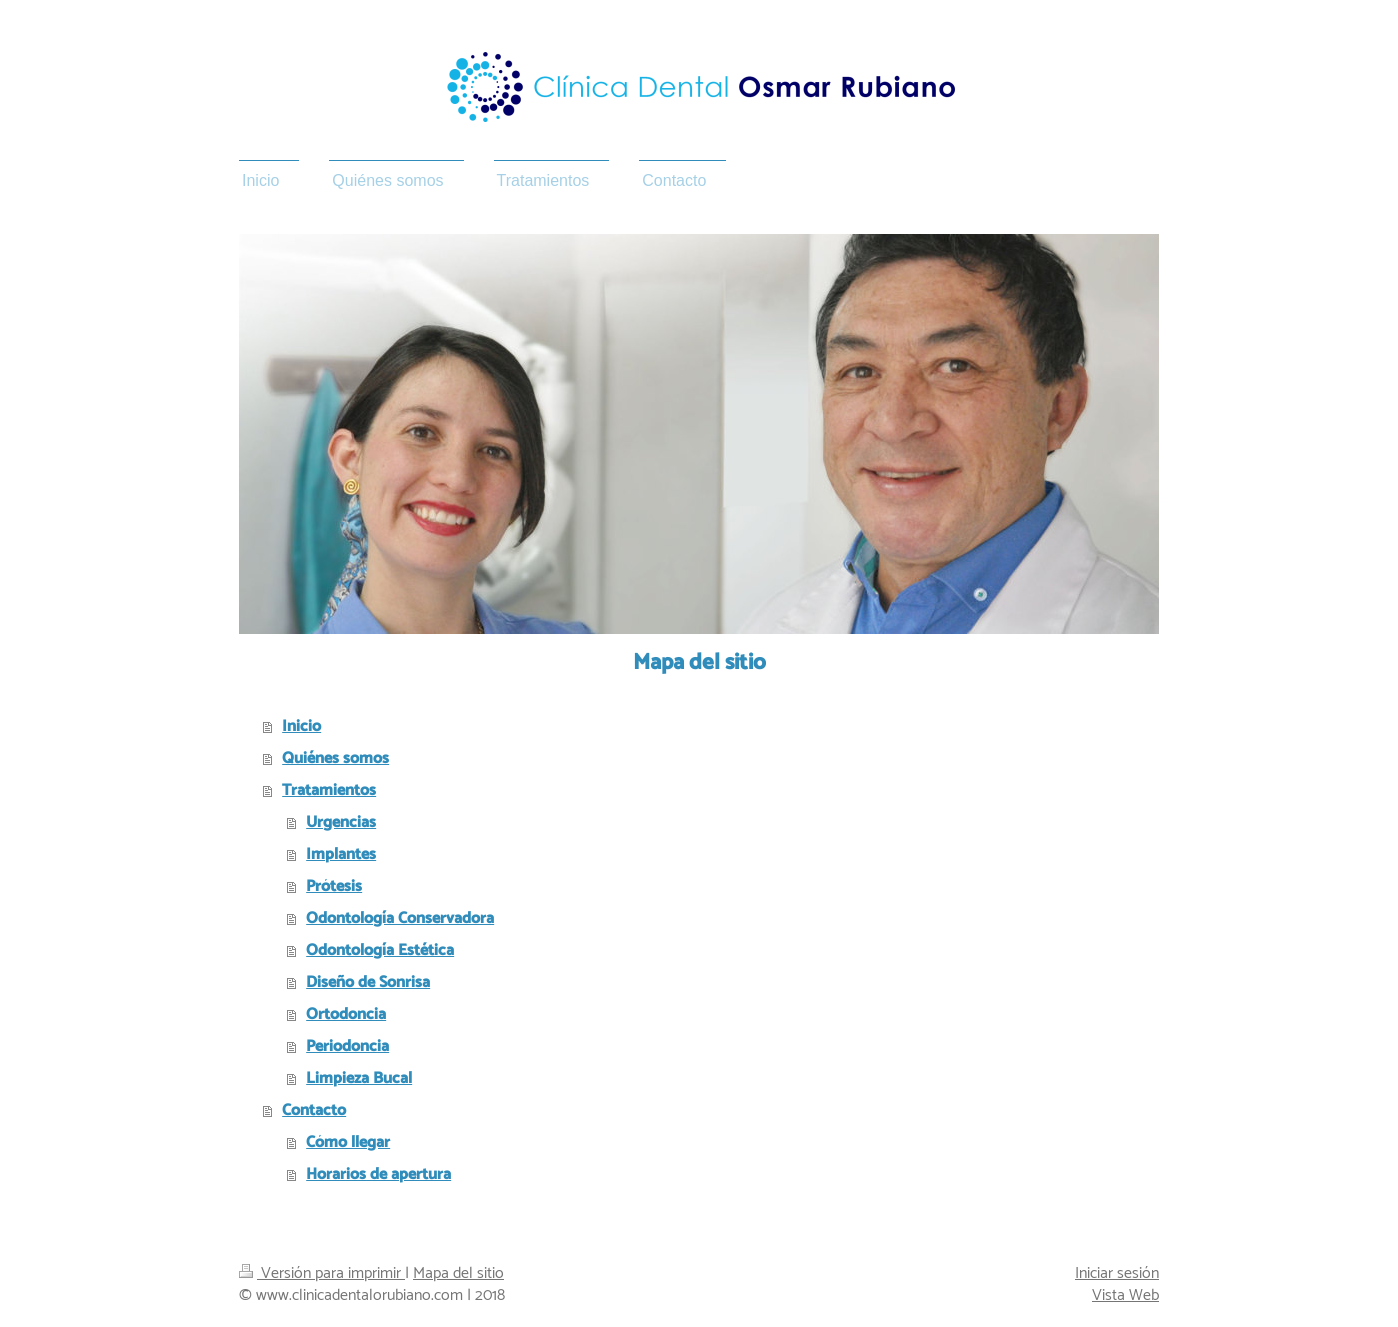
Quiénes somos (335, 758)
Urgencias (341, 822)
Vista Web (1125, 1295)
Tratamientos (329, 790)
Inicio (301, 726)
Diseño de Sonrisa (368, 982)
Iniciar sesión (1117, 1273)
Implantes (341, 854)
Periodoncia (347, 1046)
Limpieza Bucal (359, 1078)
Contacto (314, 1110)
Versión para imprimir (322, 1273)
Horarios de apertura (378, 1174)
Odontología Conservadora (400, 918)
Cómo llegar (348, 1142)
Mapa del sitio (458, 1273)
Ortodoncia (346, 1014)
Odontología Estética (380, 950)
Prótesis (334, 886)
